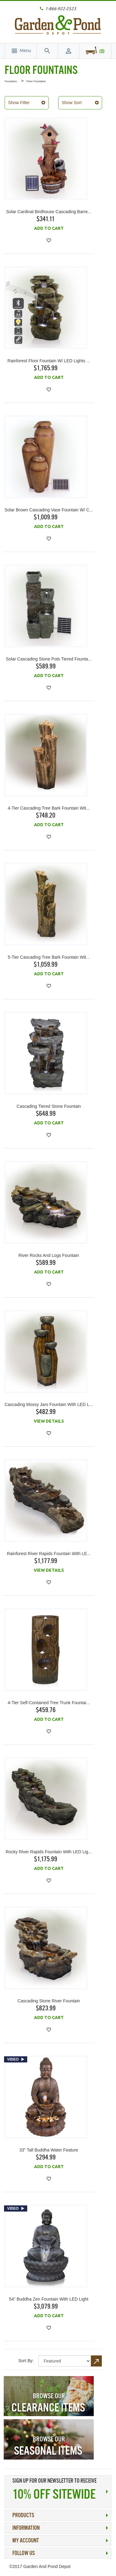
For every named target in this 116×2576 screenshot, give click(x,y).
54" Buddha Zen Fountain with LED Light (48, 2299)
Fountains (11, 81)
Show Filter (19, 102)
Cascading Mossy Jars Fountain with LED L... (49, 1404)
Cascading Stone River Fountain (49, 2000)
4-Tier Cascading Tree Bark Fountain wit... (49, 808)
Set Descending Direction (96, 2361)
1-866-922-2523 (60, 8)
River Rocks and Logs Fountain (48, 1255)
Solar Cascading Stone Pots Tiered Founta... (49, 658)
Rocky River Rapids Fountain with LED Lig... (49, 1851)
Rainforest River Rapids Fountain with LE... (49, 1553)
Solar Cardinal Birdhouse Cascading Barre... (48, 211)
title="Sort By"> (64, 2361)
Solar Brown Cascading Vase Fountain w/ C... (48, 509)
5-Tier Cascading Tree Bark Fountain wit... (49, 957)
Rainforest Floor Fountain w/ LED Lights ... (48, 360)
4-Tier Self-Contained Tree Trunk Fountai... (49, 1702)
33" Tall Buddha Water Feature (48, 2149)
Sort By (25, 2360)
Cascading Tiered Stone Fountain (49, 1106)
